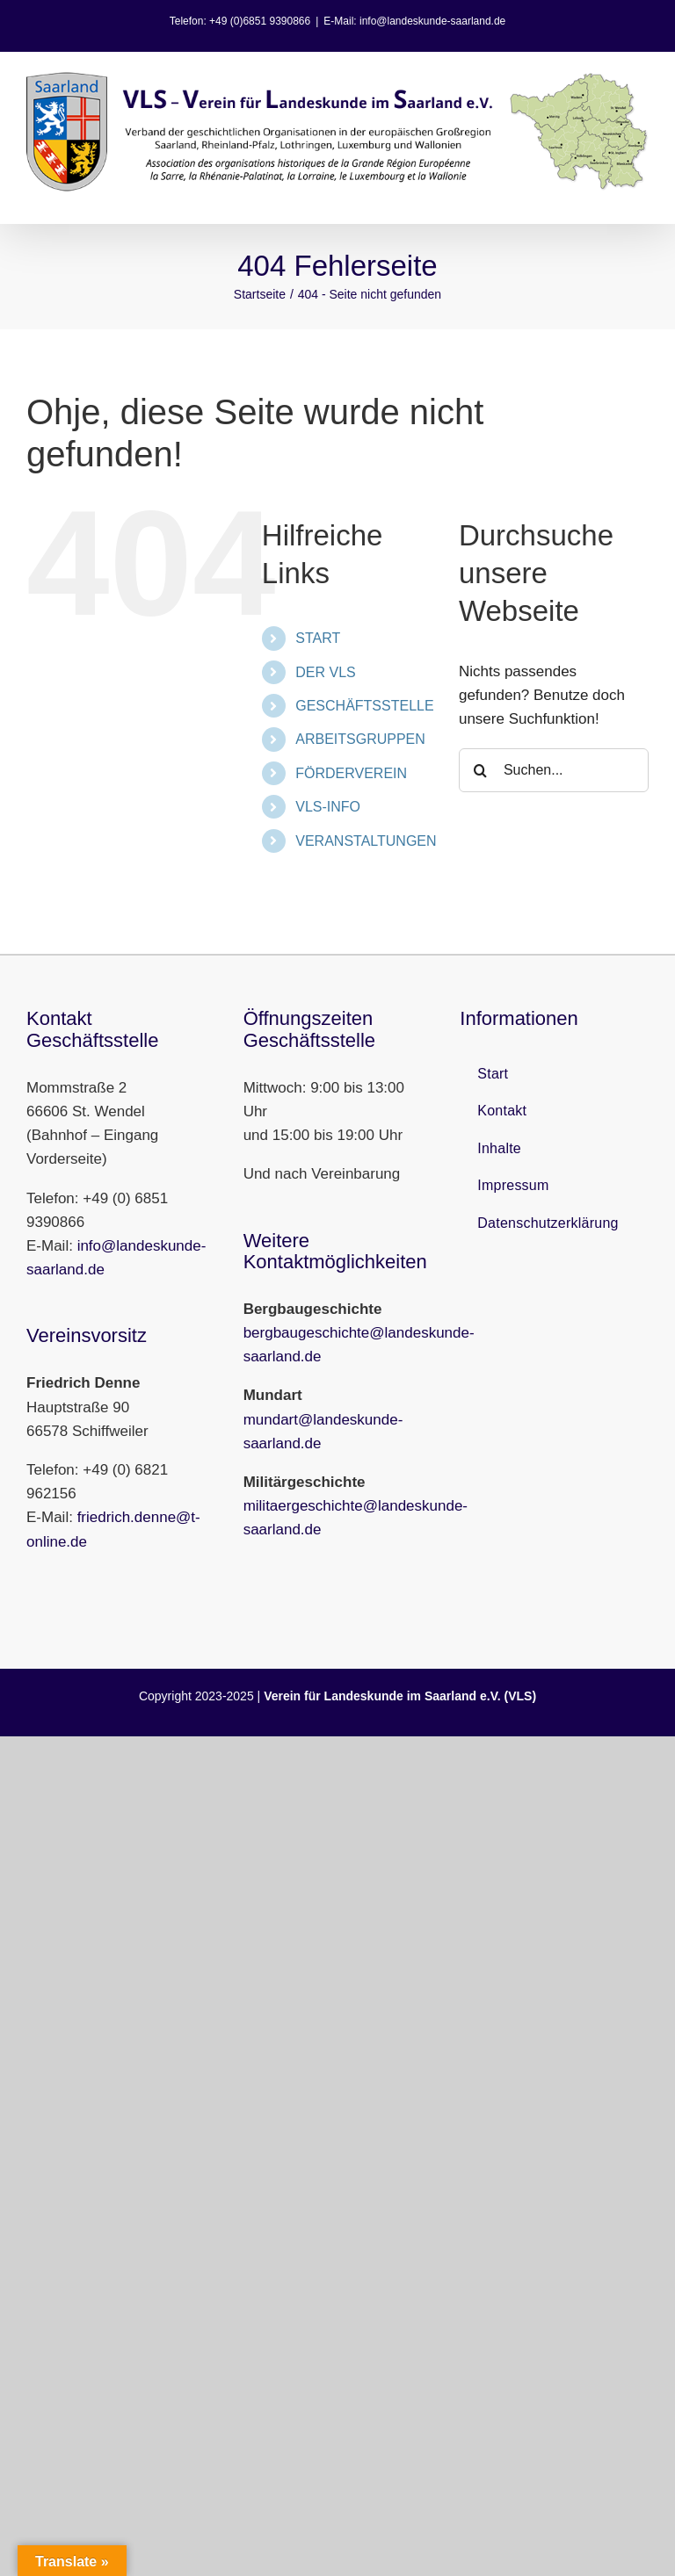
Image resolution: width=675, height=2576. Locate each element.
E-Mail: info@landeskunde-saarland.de (414, 21)
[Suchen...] (554, 770)
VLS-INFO (327, 806)
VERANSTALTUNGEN (365, 840)
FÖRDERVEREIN (351, 773)
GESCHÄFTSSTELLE (364, 705)
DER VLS (325, 672)
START (317, 638)
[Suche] (481, 770)
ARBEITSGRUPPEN (360, 739)
